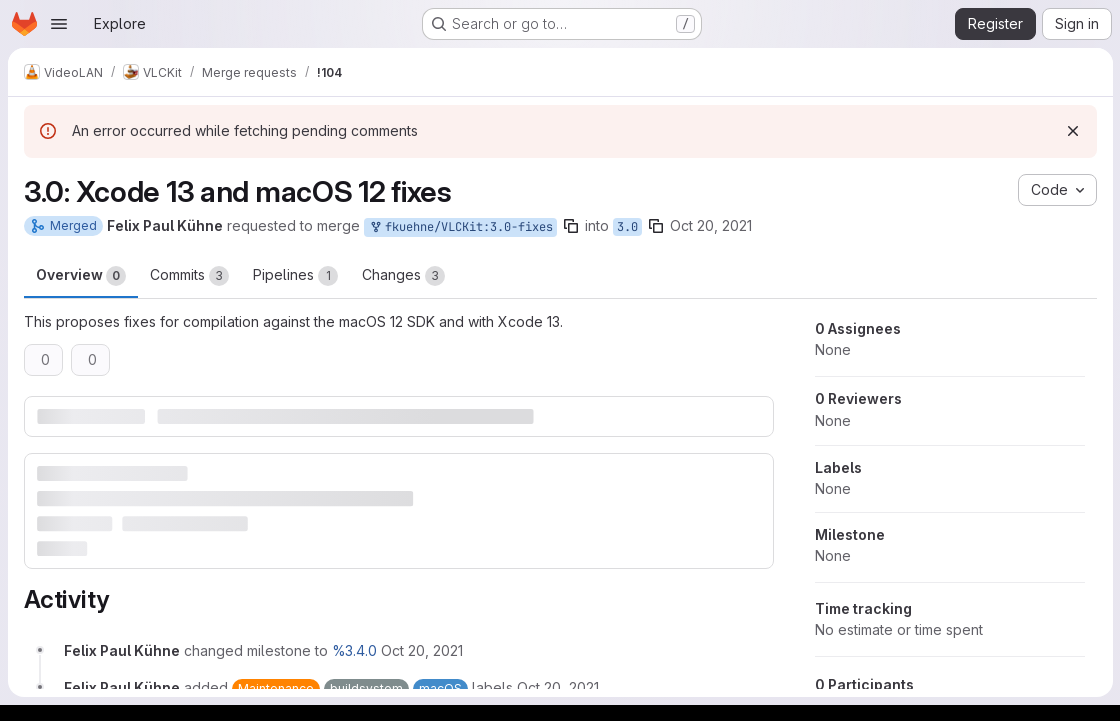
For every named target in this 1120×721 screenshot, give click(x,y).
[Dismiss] (1072, 131)
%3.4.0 (354, 650)
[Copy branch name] (571, 226)
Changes (403, 276)
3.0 (627, 227)
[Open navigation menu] (59, 24)
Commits (189, 276)
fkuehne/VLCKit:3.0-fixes (460, 227)
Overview (81, 276)
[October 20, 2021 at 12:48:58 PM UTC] (422, 650)
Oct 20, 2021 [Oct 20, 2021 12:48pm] (711, 225)
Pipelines (295, 276)
